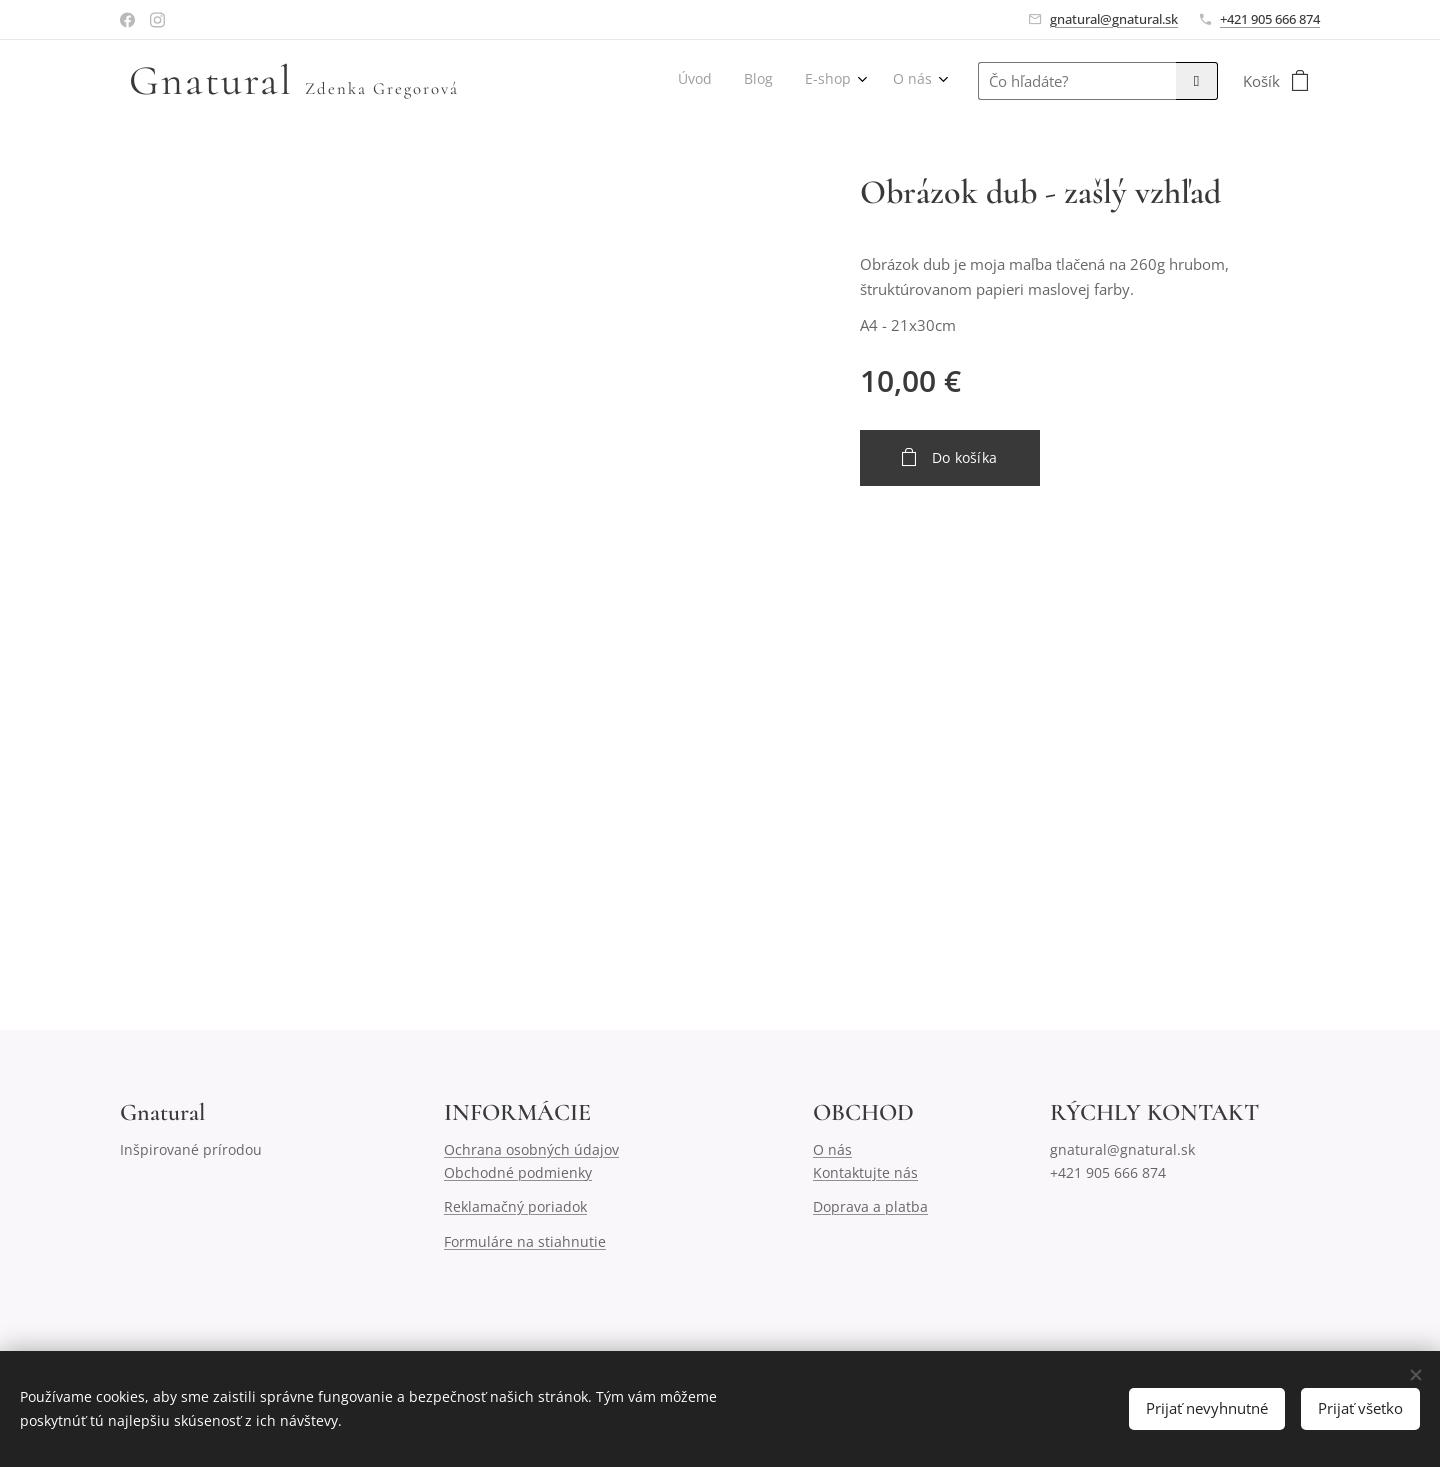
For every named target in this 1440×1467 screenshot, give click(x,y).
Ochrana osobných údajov (531, 1150)
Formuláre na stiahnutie (525, 1241)
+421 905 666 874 (1270, 19)
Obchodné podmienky (518, 1172)
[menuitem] (831, 81)
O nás (832, 1150)
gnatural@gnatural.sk (1114, 19)
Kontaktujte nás (865, 1172)
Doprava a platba (870, 1206)
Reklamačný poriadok (515, 1206)
